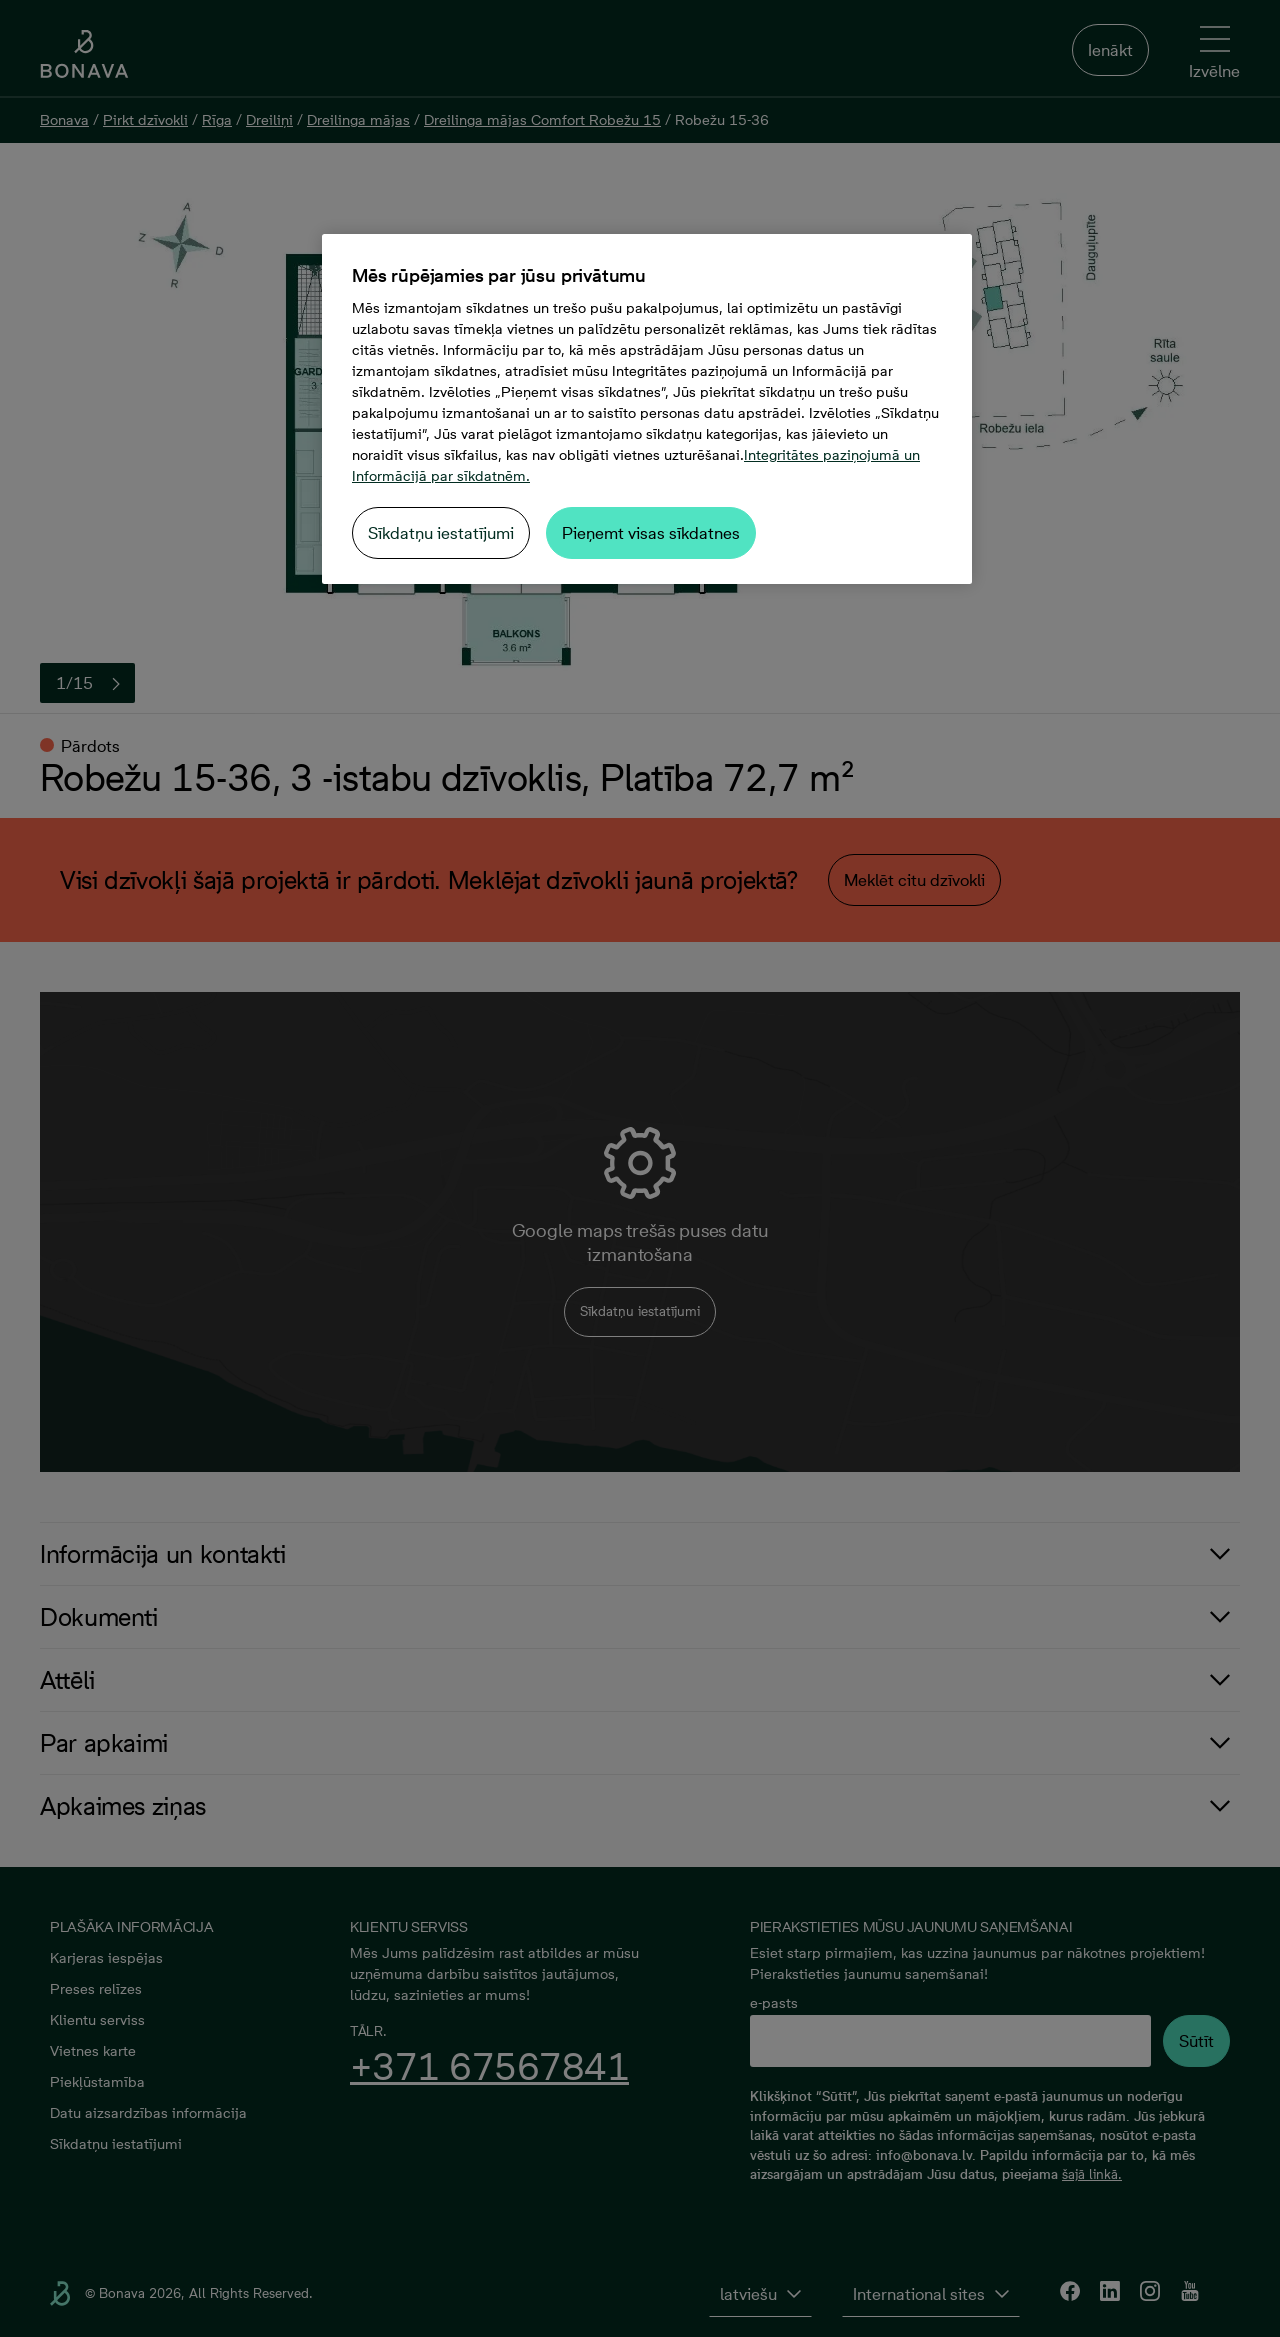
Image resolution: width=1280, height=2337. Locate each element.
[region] (647, 409)
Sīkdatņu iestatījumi (441, 533)
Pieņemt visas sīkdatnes (651, 533)
